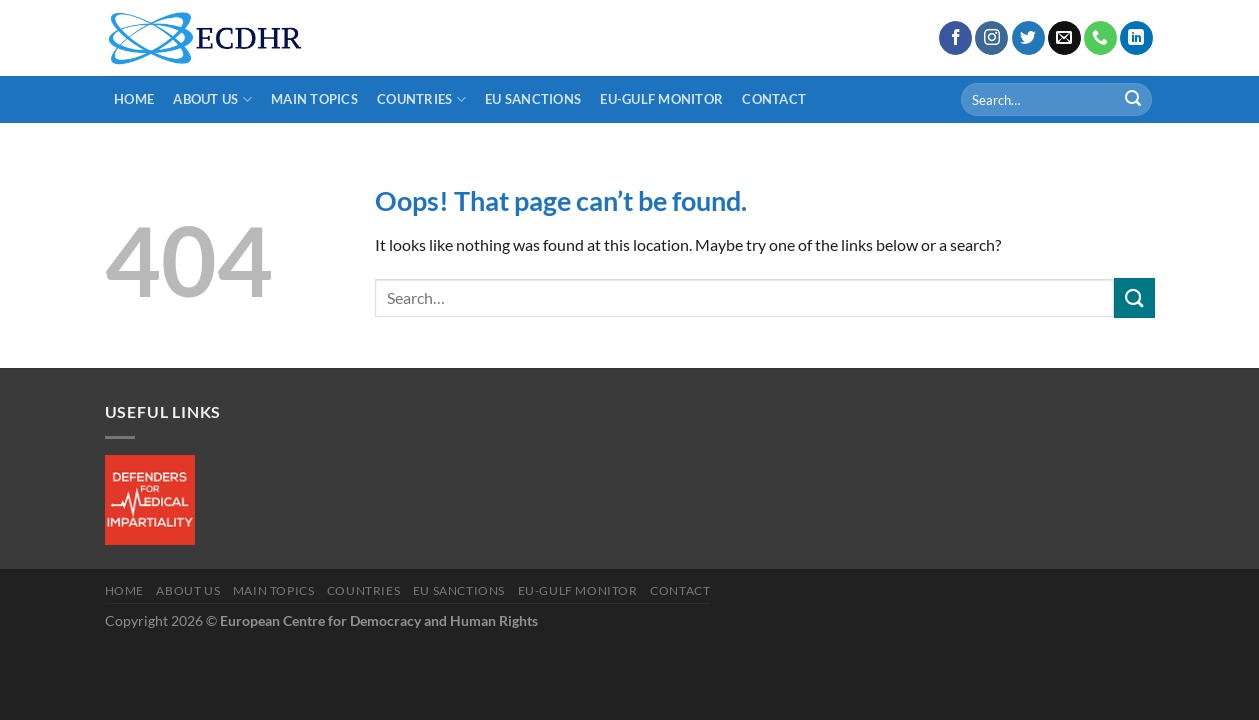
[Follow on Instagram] (991, 38)
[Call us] (1100, 38)
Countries (421, 99)
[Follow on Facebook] (955, 38)
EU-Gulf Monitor (661, 99)
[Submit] (1133, 100)
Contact (774, 99)
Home (134, 99)
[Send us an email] (1064, 38)
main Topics (314, 99)
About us (212, 99)
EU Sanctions (533, 99)
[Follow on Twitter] (1028, 38)
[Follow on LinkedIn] (1136, 38)
